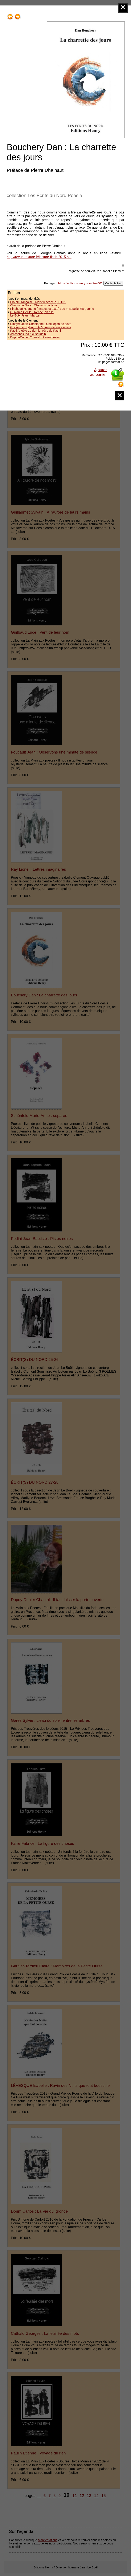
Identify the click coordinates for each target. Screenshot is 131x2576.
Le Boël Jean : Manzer (25, 315)
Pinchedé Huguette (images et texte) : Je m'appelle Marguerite (52, 308)
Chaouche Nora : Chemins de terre (33, 305)
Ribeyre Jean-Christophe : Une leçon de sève (40, 324)
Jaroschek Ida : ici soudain (28, 334)
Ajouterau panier (98, 372)
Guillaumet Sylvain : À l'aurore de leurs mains (40, 327)
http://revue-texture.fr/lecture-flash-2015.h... (39, 257)
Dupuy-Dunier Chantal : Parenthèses (35, 337)
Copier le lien (113, 283)
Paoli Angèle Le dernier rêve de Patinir (36, 330)
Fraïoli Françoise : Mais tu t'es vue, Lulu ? (38, 302)
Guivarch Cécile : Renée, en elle (31, 312)
